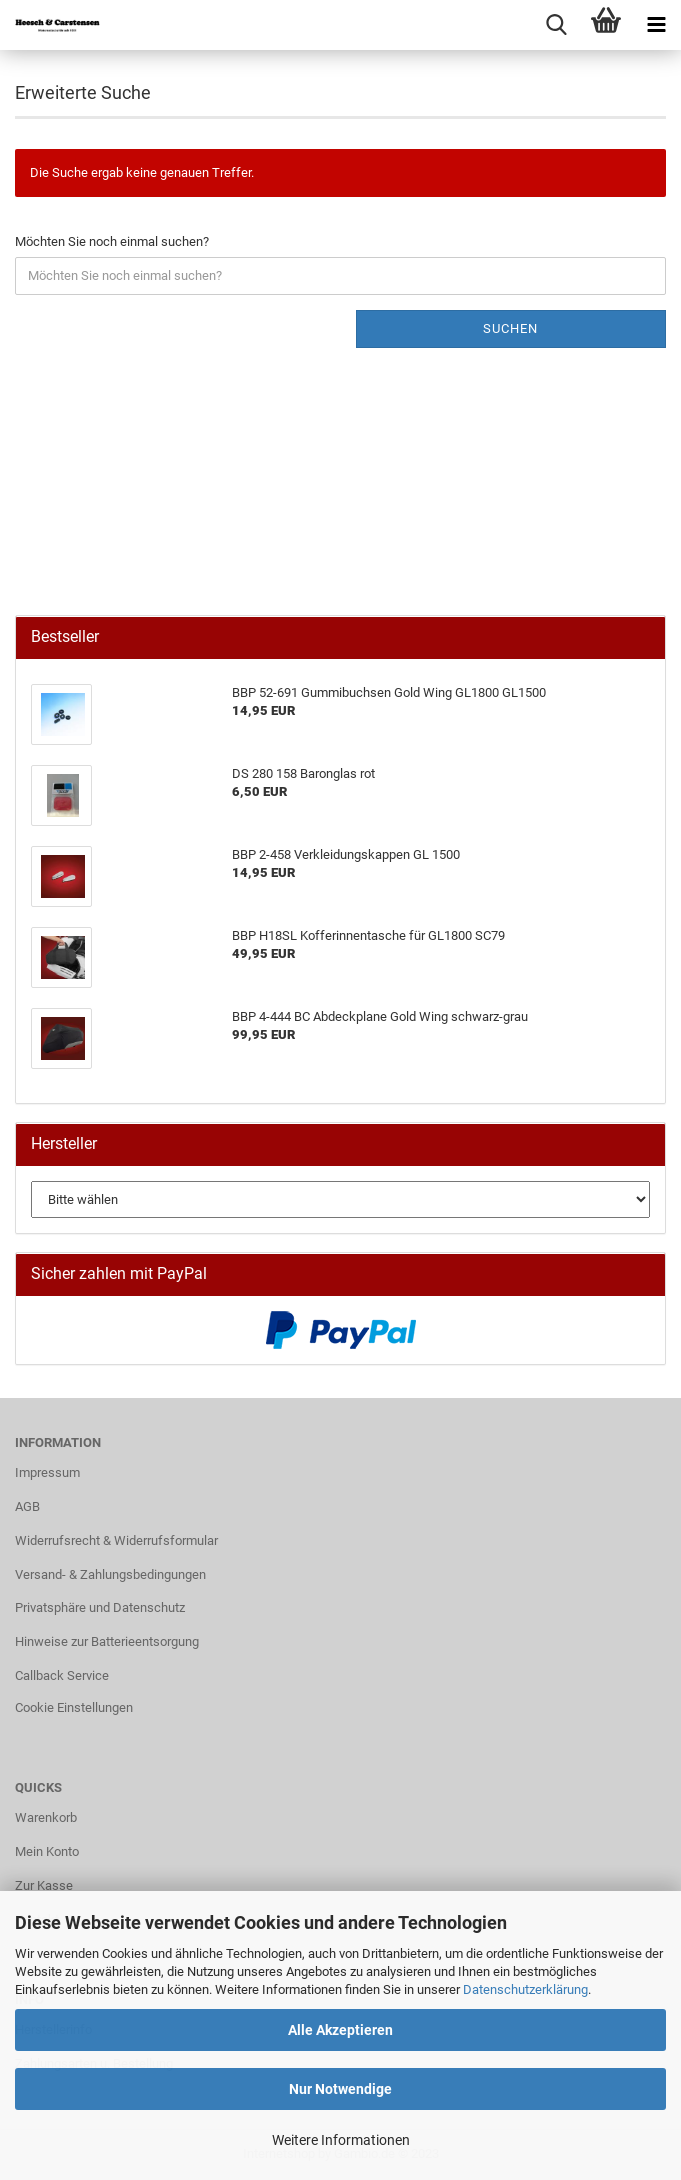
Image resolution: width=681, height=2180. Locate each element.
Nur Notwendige (340, 2089)
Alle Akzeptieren (340, 2030)
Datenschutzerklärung (525, 1989)
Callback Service (62, 1675)
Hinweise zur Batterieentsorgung (107, 1641)
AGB (27, 1506)
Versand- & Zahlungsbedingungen (110, 1574)
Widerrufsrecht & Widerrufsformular (116, 1540)
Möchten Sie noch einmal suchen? (112, 241)
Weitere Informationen (341, 2140)
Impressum (47, 1472)
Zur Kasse (44, 1885)
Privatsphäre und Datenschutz (100, 1607)
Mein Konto (47, 1851)
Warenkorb (46, 1817)
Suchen (510, 328)
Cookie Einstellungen (74, 1707)
